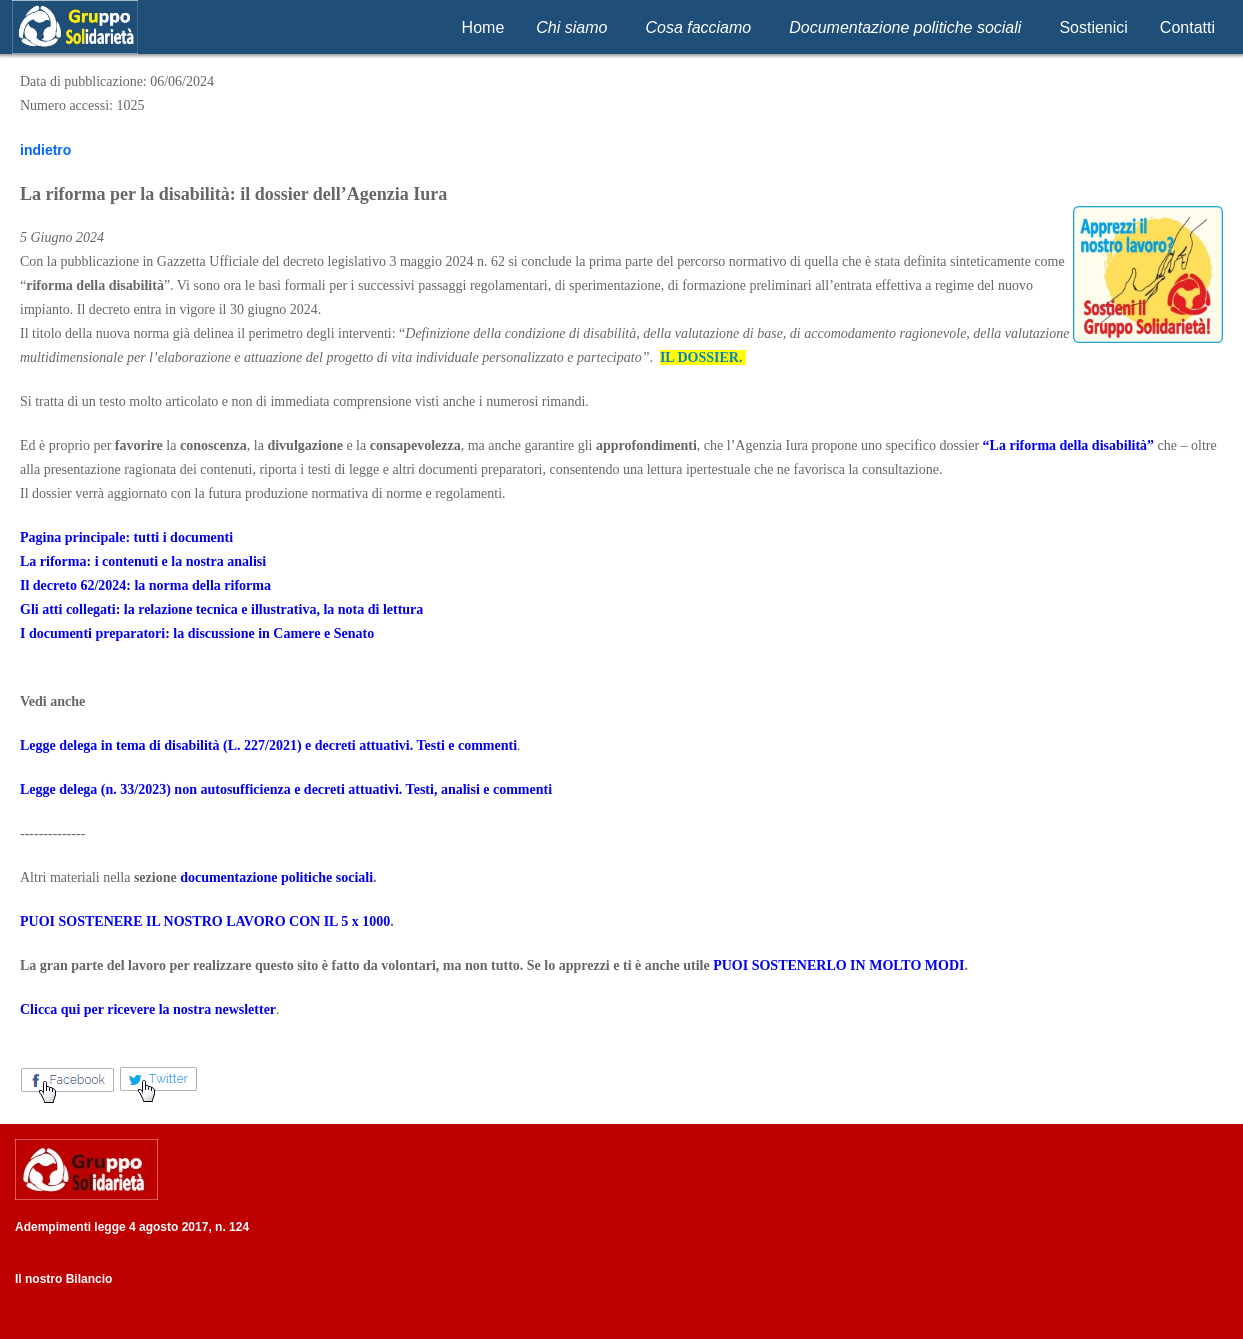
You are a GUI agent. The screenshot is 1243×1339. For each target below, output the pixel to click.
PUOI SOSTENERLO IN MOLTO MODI (838, 965)
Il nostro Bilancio (63, 1279)
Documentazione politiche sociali (905, 27)
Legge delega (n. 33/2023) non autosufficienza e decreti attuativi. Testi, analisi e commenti (286, 789)
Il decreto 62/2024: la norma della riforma (145, 585)
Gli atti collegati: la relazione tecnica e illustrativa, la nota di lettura (221, 609)
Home (483, 27)
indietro (45, 150)
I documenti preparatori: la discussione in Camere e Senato (197, 633)
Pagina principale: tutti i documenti (126, 537)
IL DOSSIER (699, 357)
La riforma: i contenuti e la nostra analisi (143, 561)
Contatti (1187, 27)
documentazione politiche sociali (276, 877)
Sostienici (1093, 27)
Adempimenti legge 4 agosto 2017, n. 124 (132, 1227)
